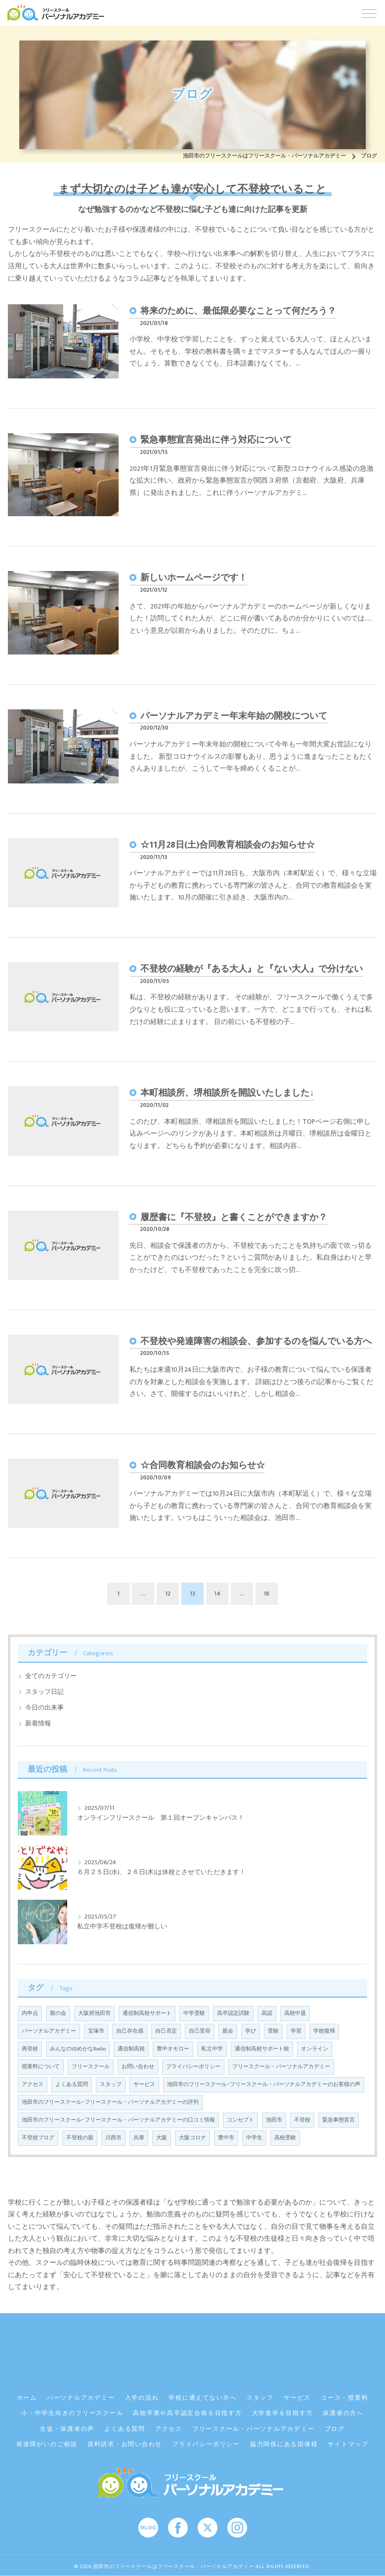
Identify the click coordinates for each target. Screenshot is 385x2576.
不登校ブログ (38, 2137)
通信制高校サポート (147, 2013)
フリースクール (91, 2066)
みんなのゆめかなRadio (78, 2048)
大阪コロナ (192, 2137)
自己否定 (166, 2031)
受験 (273, 2031)
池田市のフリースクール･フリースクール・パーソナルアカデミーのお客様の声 (263, 2084)
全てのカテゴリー (51, 1676)
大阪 (161, 2137)
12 (168, 1593)
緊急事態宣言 (338, 2120)
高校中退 (295, 2013)
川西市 (113, 2137)
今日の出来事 (44, 1708)
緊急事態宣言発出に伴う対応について (216, 440)
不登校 (302, 2120)
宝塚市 (96, 2031)
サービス (144, 2084)
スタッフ (111, 2084)
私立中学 (212, 2048)
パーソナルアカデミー (49, 2031)
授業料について (41, 2066)
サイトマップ (348, 2444)
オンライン (314, 2048)
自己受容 (200, 2031)
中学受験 (194, 2013)
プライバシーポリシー (193, 2066)
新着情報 (38, 1723)
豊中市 (226, 2137)
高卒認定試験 (233, 2013)
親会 (227, 2031)
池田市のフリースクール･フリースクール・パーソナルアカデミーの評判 (110, 2102)
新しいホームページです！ (193, 577)
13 (192, 1593)
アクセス (32, 2084)
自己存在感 (129, 2031)
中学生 (254, 2137)
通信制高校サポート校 (262, 2048)
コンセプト (240, 2120)
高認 (266, 2013)
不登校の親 (79, 2137)
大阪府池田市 (94, 2013)
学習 (296, 2031)
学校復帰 (324, 2031)
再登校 (30, 2048)
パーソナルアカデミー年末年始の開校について (233, 716)
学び (250, 2031)
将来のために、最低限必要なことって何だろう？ (238, 311)
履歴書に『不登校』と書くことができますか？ (233, 1217)
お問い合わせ (138, 2066)
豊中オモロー (173, 2048)
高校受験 (285, 2137)
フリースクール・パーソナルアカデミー (281, 2066)
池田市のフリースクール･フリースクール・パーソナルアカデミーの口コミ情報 (118, 2120)
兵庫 (138, 2137)
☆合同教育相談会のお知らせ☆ (202, 1465)
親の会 (58, 2013)
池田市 (274, 2120)
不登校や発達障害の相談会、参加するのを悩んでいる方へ (256, 1341)
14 (217, 1593)
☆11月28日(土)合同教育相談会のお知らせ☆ (227, 845)
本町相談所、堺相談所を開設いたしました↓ (227, 1093)
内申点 (30, 2013)
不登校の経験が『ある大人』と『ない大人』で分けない (251, 969)
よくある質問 (71, 2084)
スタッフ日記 (44, 1692)
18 (266, 1593)
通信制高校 (131, 2048)
